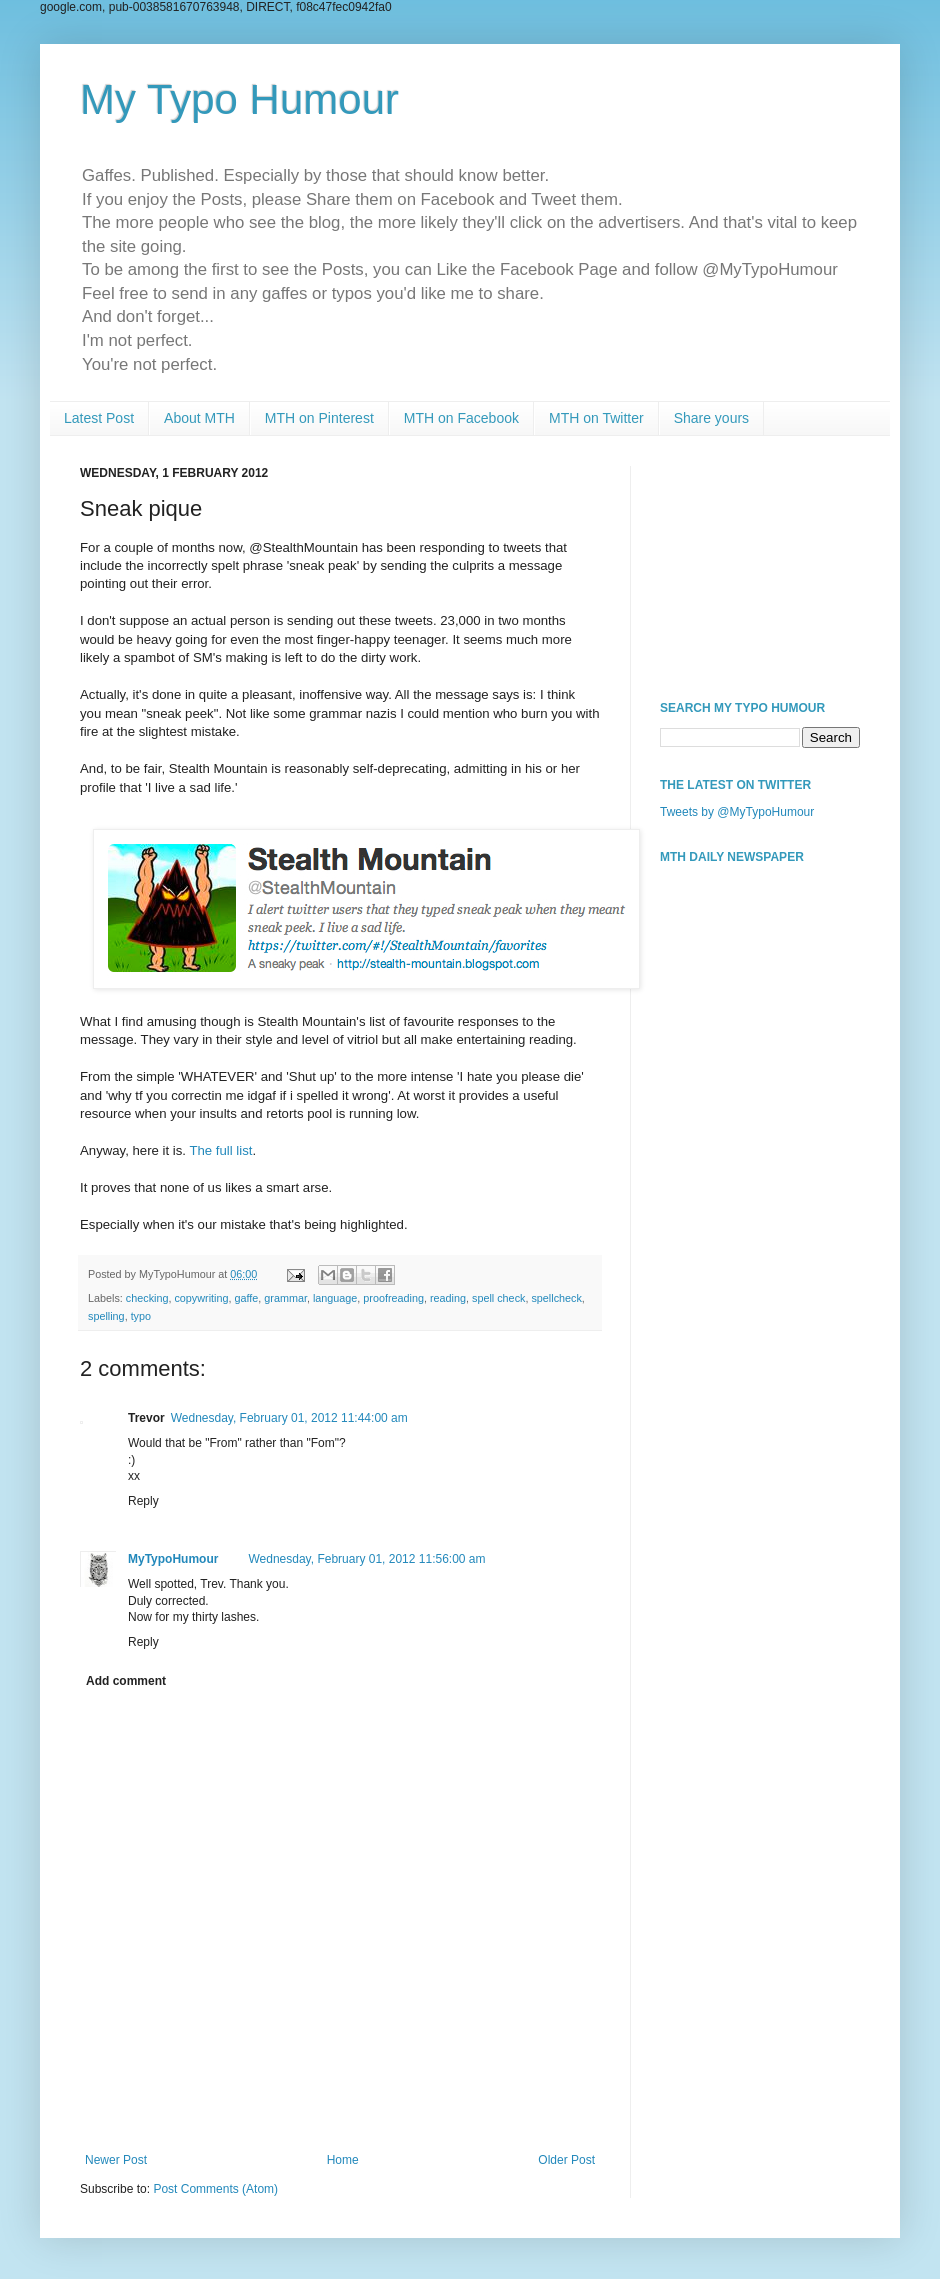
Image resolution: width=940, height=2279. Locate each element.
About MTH (199, 418)
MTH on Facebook (461, 418)
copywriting (201, 1298)
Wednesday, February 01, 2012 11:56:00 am (366, 1559)
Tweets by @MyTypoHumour (737, 812)
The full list (220, 1150)
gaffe (246, 1298)
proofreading (393, 1298)
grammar (285, 1298)
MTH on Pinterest (319, 418)
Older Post (566, 2160)
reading (448, 1298)
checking (147, 1298)
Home (343, 2160)
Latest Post (99, 418)
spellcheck (556, 1298)
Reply (143, 1501)
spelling (106, 1316)
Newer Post (116, 2160)
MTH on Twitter (596, 418)
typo (141, 1316)
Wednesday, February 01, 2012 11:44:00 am (289, 1418)
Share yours (711, 418)
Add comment (126, 1681)
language (335, 1298)
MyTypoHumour (173, 1559)
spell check (498, 1298)
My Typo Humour (239, 99)
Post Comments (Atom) (215, 2189)
